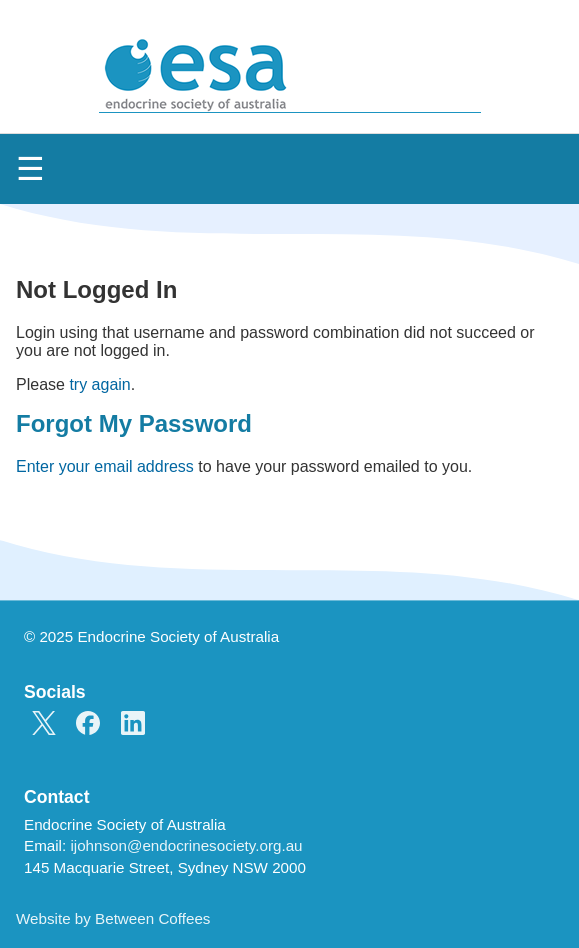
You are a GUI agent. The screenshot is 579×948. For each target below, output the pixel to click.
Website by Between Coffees (113, 918)
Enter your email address (105, 466)
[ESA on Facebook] (88, 725)
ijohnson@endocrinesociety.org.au (186, 845)
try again (99, 384)
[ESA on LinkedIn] (133, 725)
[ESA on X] (44, 725)
